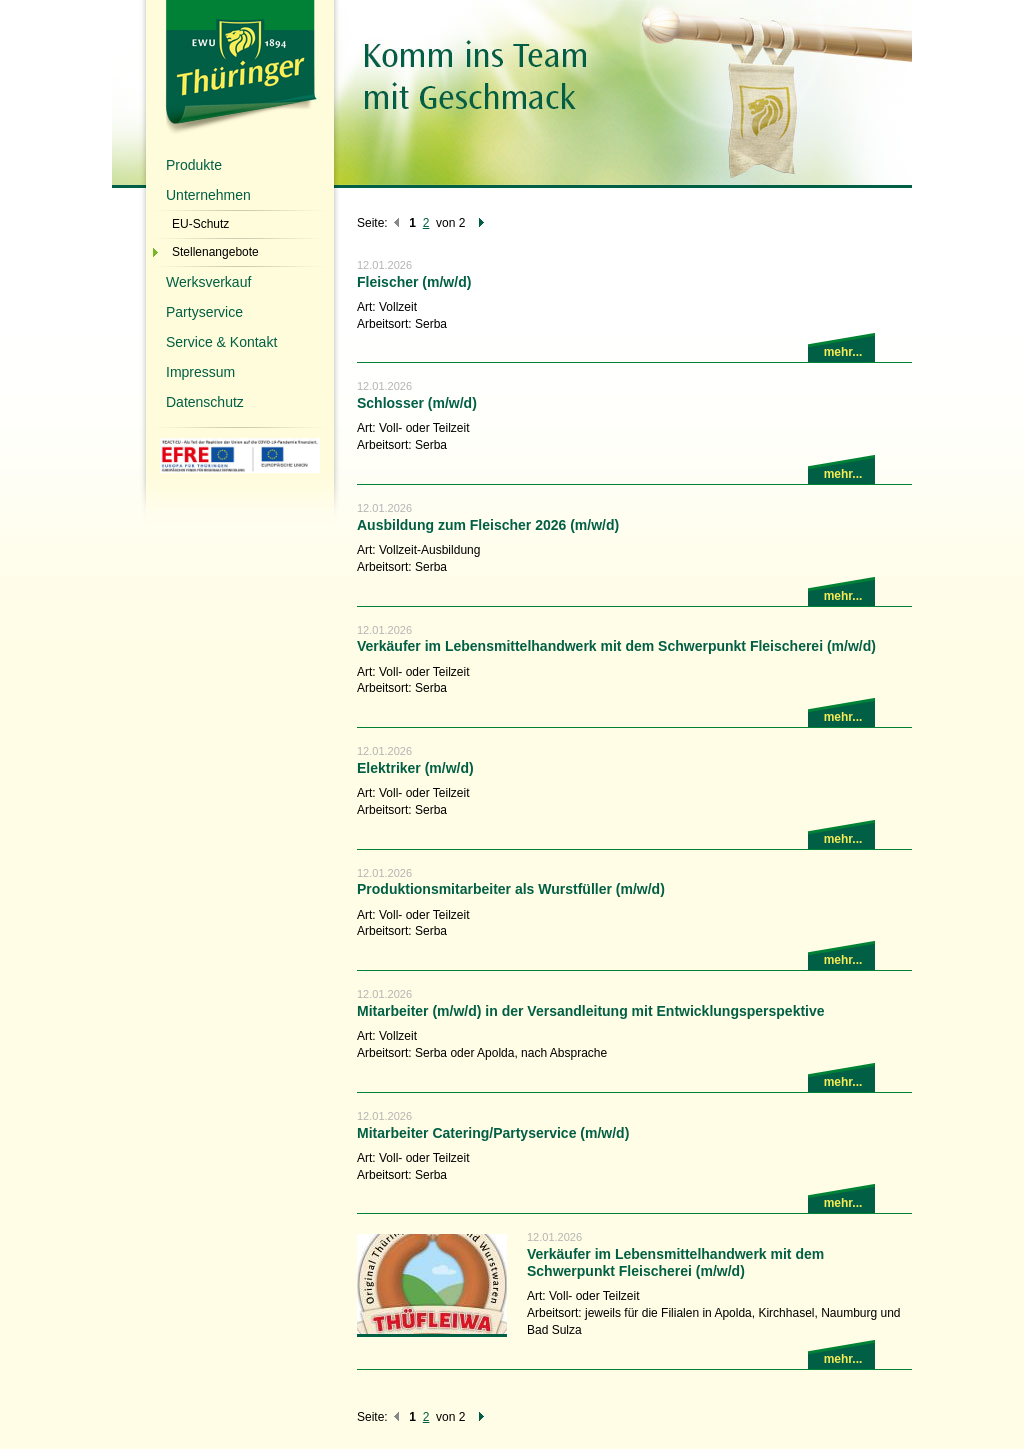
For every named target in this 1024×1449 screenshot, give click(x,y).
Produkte (194, 165)
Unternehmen (208, 195)
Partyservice (204, 312)
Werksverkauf (208, 282)
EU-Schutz (200, 224)
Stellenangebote (215, 252)
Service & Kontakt (221, 342)
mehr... (843, 352)
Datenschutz (205, 402)
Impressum (200, 372)
